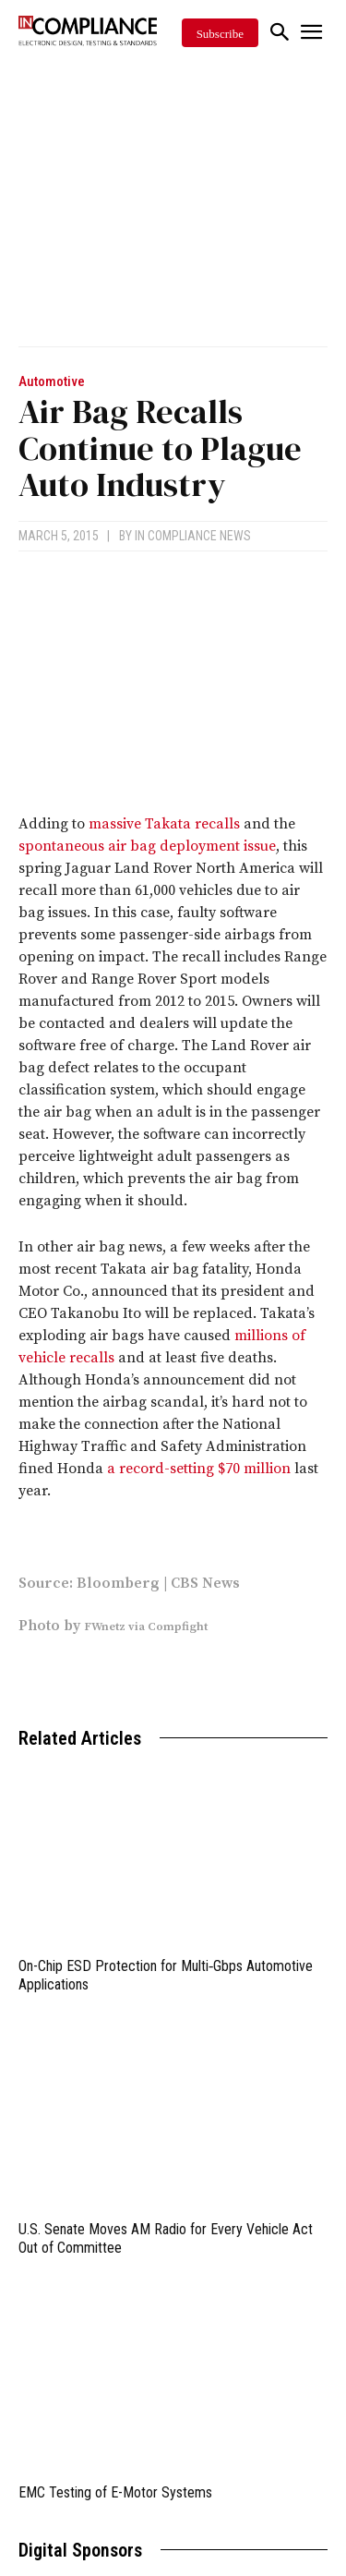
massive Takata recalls (164, 824)
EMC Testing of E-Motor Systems (115, 2492)
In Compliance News (193, 535)
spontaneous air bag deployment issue (147, 846)
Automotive (51, 382)
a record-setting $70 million (199, 1468)
